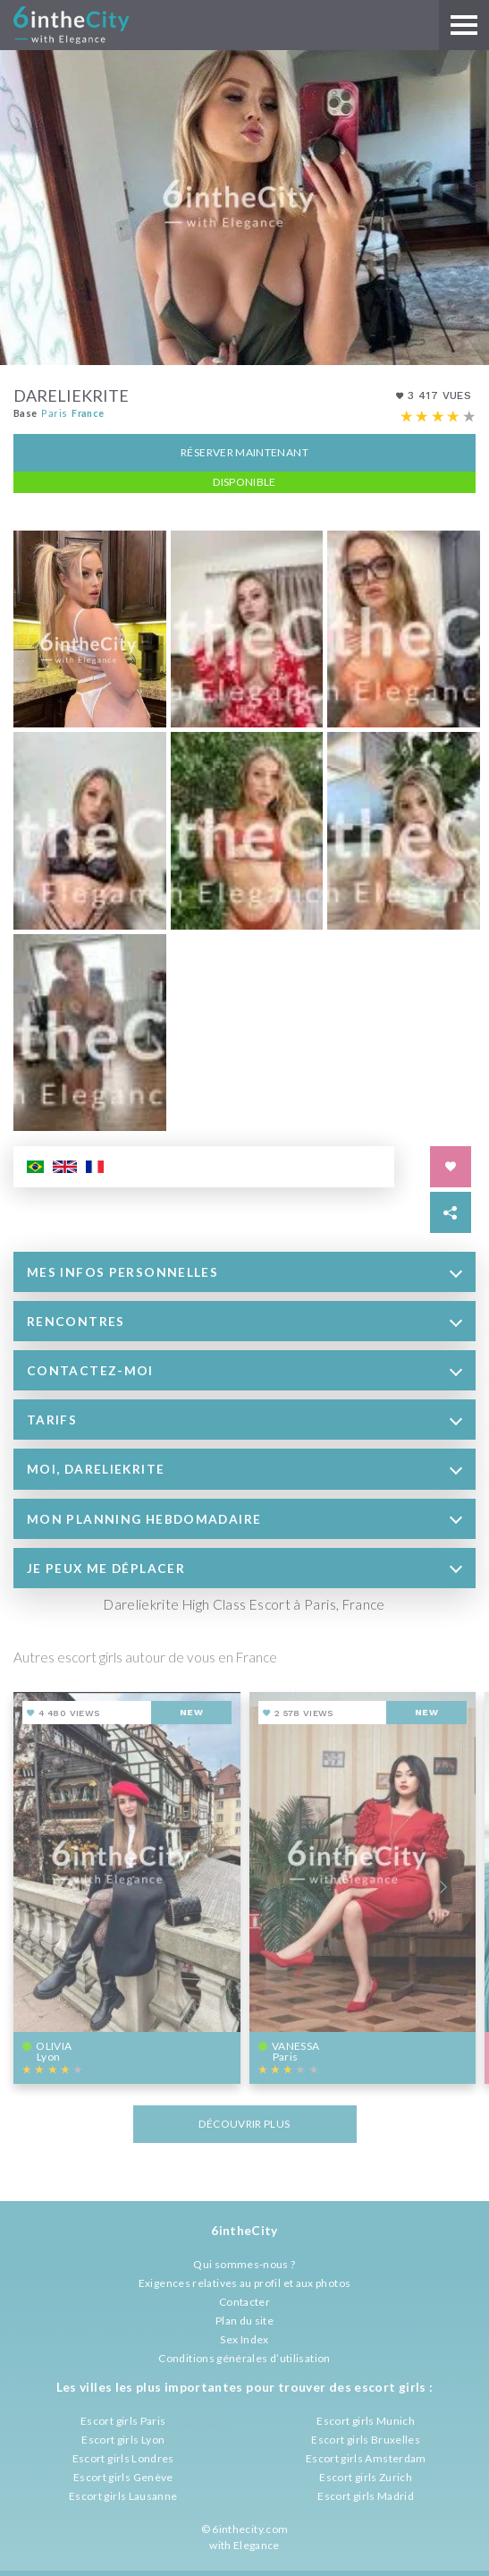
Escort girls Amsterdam (366, 2458)
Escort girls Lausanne (123, 2496)
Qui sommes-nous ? (244, 2264)
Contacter (244, 2301)
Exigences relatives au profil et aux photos (244, 2283)
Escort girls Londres (123, 2458)
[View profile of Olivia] (126, 1886)
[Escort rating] (438, 414)
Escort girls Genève (123, 2477)
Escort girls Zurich (365, 2477)
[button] (244, 1270)
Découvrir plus (244, 2122)
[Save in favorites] (450, 1165)
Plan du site (244, 2320)
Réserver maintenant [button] (244, 449)
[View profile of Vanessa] (362, 1886)
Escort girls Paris (122, 2420)
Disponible (244, 479)
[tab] (244, 1270)
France (88, 410)
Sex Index (244, 2339)
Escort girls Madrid (365, 2496)
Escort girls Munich (365, 2420)
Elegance (256, 2545)
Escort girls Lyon (122, 2439)
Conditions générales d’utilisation (244, 2358)
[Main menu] (464, 25)
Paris (54, 410)
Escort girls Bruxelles (365, 2439)
